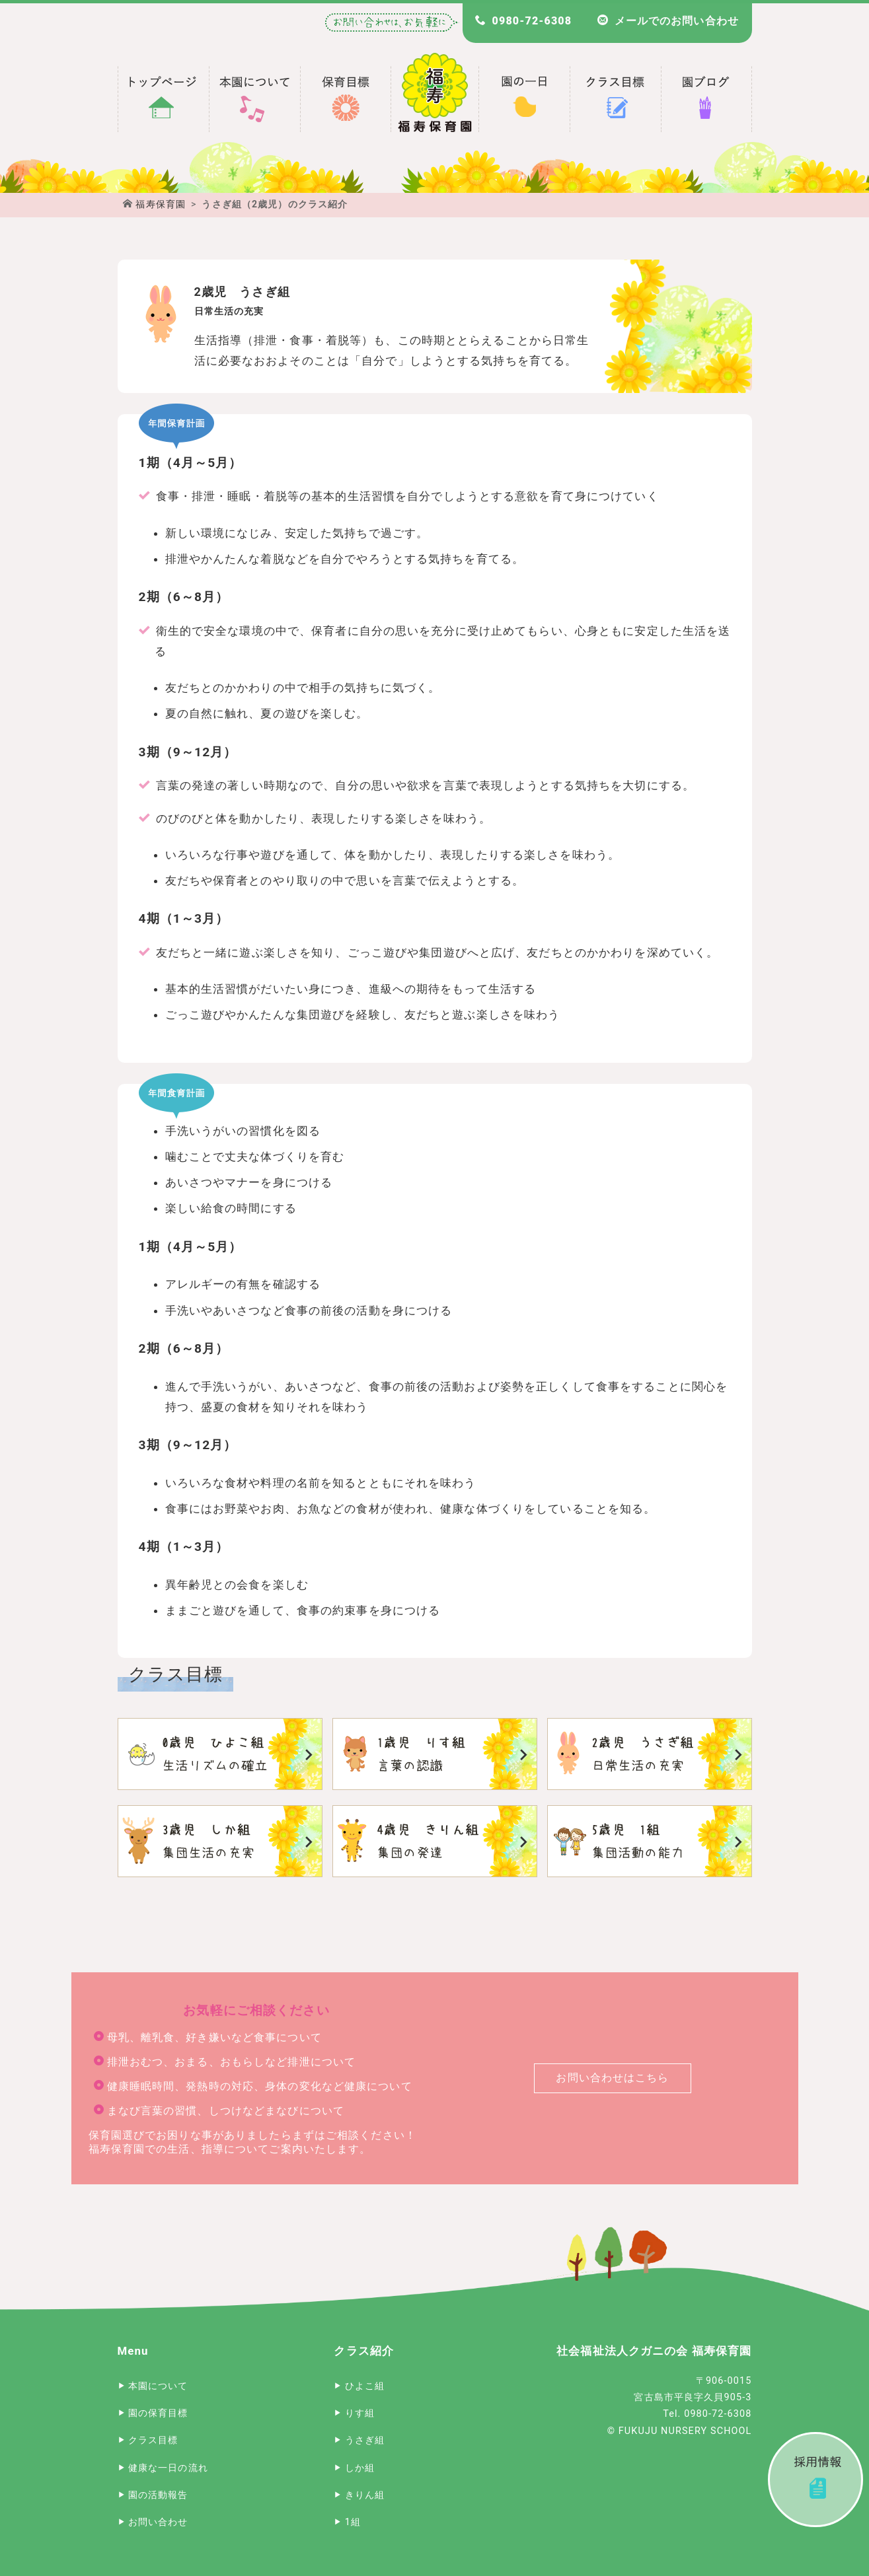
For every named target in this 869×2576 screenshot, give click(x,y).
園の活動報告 (158, 2495)
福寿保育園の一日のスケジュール (524, 99)
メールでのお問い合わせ (676, 21)
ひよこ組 (220, 1754)
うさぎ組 (649, 1754)
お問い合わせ (158, 2522)
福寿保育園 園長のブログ (706, 99)
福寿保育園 (160, 204)
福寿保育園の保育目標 (345, 99)
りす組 (434, 1754)
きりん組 (434, 1841)
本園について (158, 2386)
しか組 (220, 1841)
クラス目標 (153, 2440)
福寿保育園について (254, 99)
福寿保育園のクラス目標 (615, 99)
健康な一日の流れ (168, 2468)
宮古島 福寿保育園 (163, 99)
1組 (649, 1841)
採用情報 (815, 2479)
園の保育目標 (158, 2413)
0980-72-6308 (531, 21)
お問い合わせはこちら (612, 2077)
